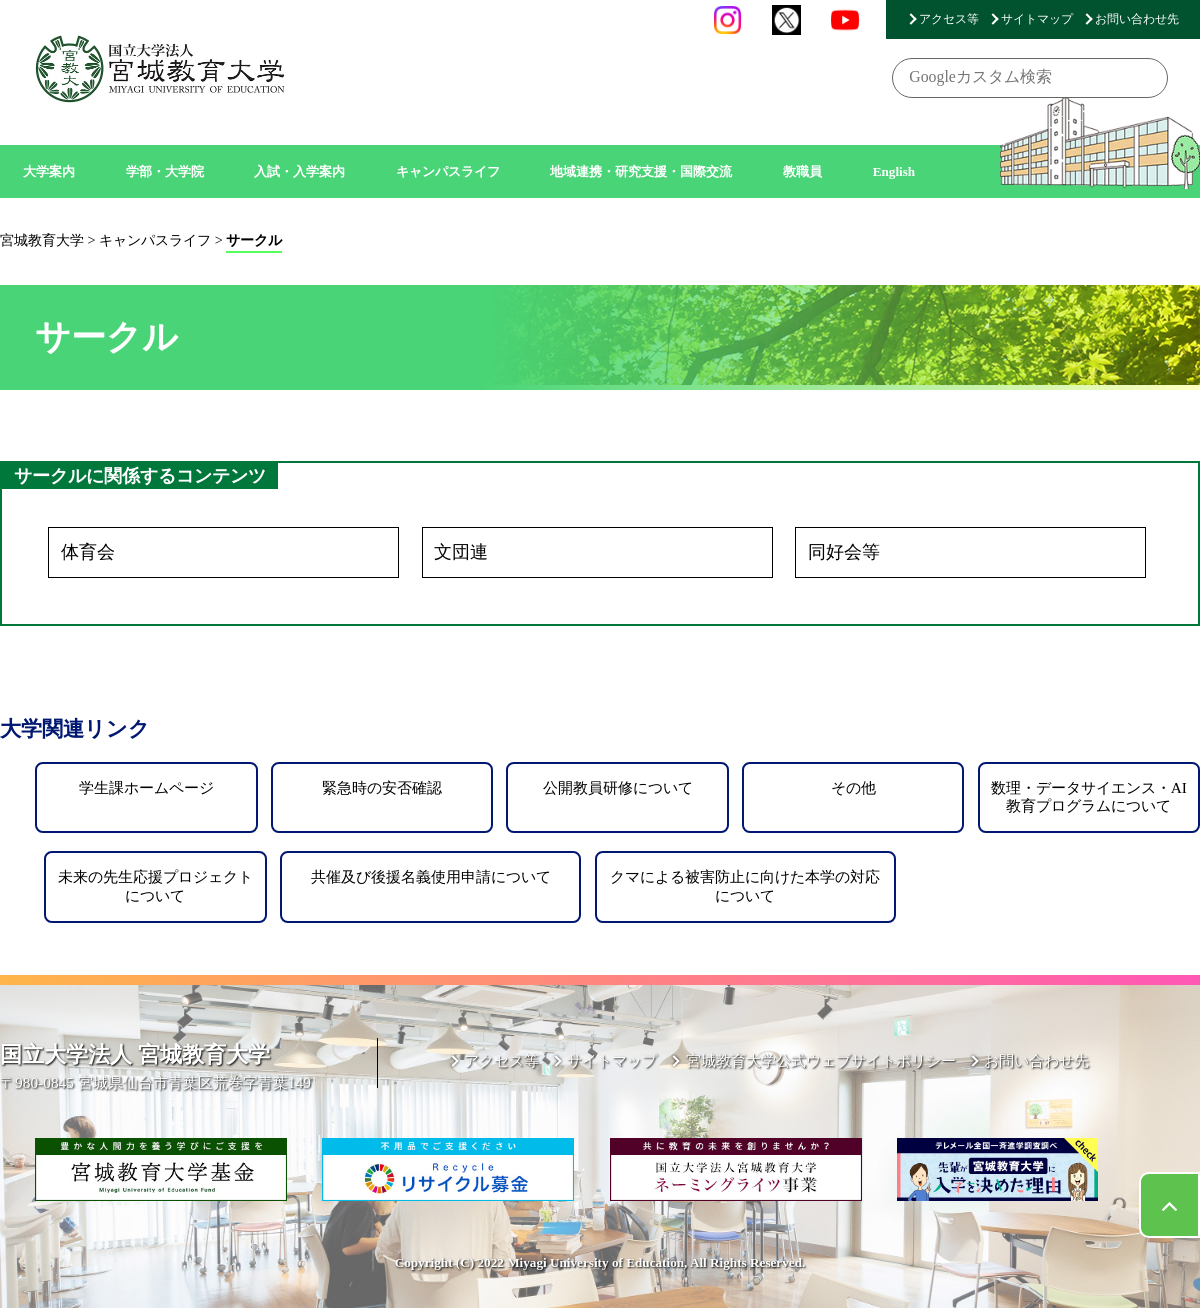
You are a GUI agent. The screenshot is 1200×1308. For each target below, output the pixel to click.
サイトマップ (1037, 19)
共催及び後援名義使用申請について (431, 876)
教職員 (802, 171)
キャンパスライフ (448, 171)
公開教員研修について (618, 787)
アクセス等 (949, 19)
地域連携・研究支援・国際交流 (641, 171)
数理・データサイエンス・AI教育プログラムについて (1089, 796)
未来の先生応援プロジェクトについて (155, 885)
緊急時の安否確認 (382, 787)
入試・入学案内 (299, 171)
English (894, 171)
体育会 (88, 552)
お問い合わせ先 (1137, 19)
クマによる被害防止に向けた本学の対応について (745, 885)
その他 (853, 787)
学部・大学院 (165, 171)
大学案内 (49, 171)
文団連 (461, 552)
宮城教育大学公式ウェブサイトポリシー (821, 1060)
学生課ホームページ (146, 787)
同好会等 (844, 552)
